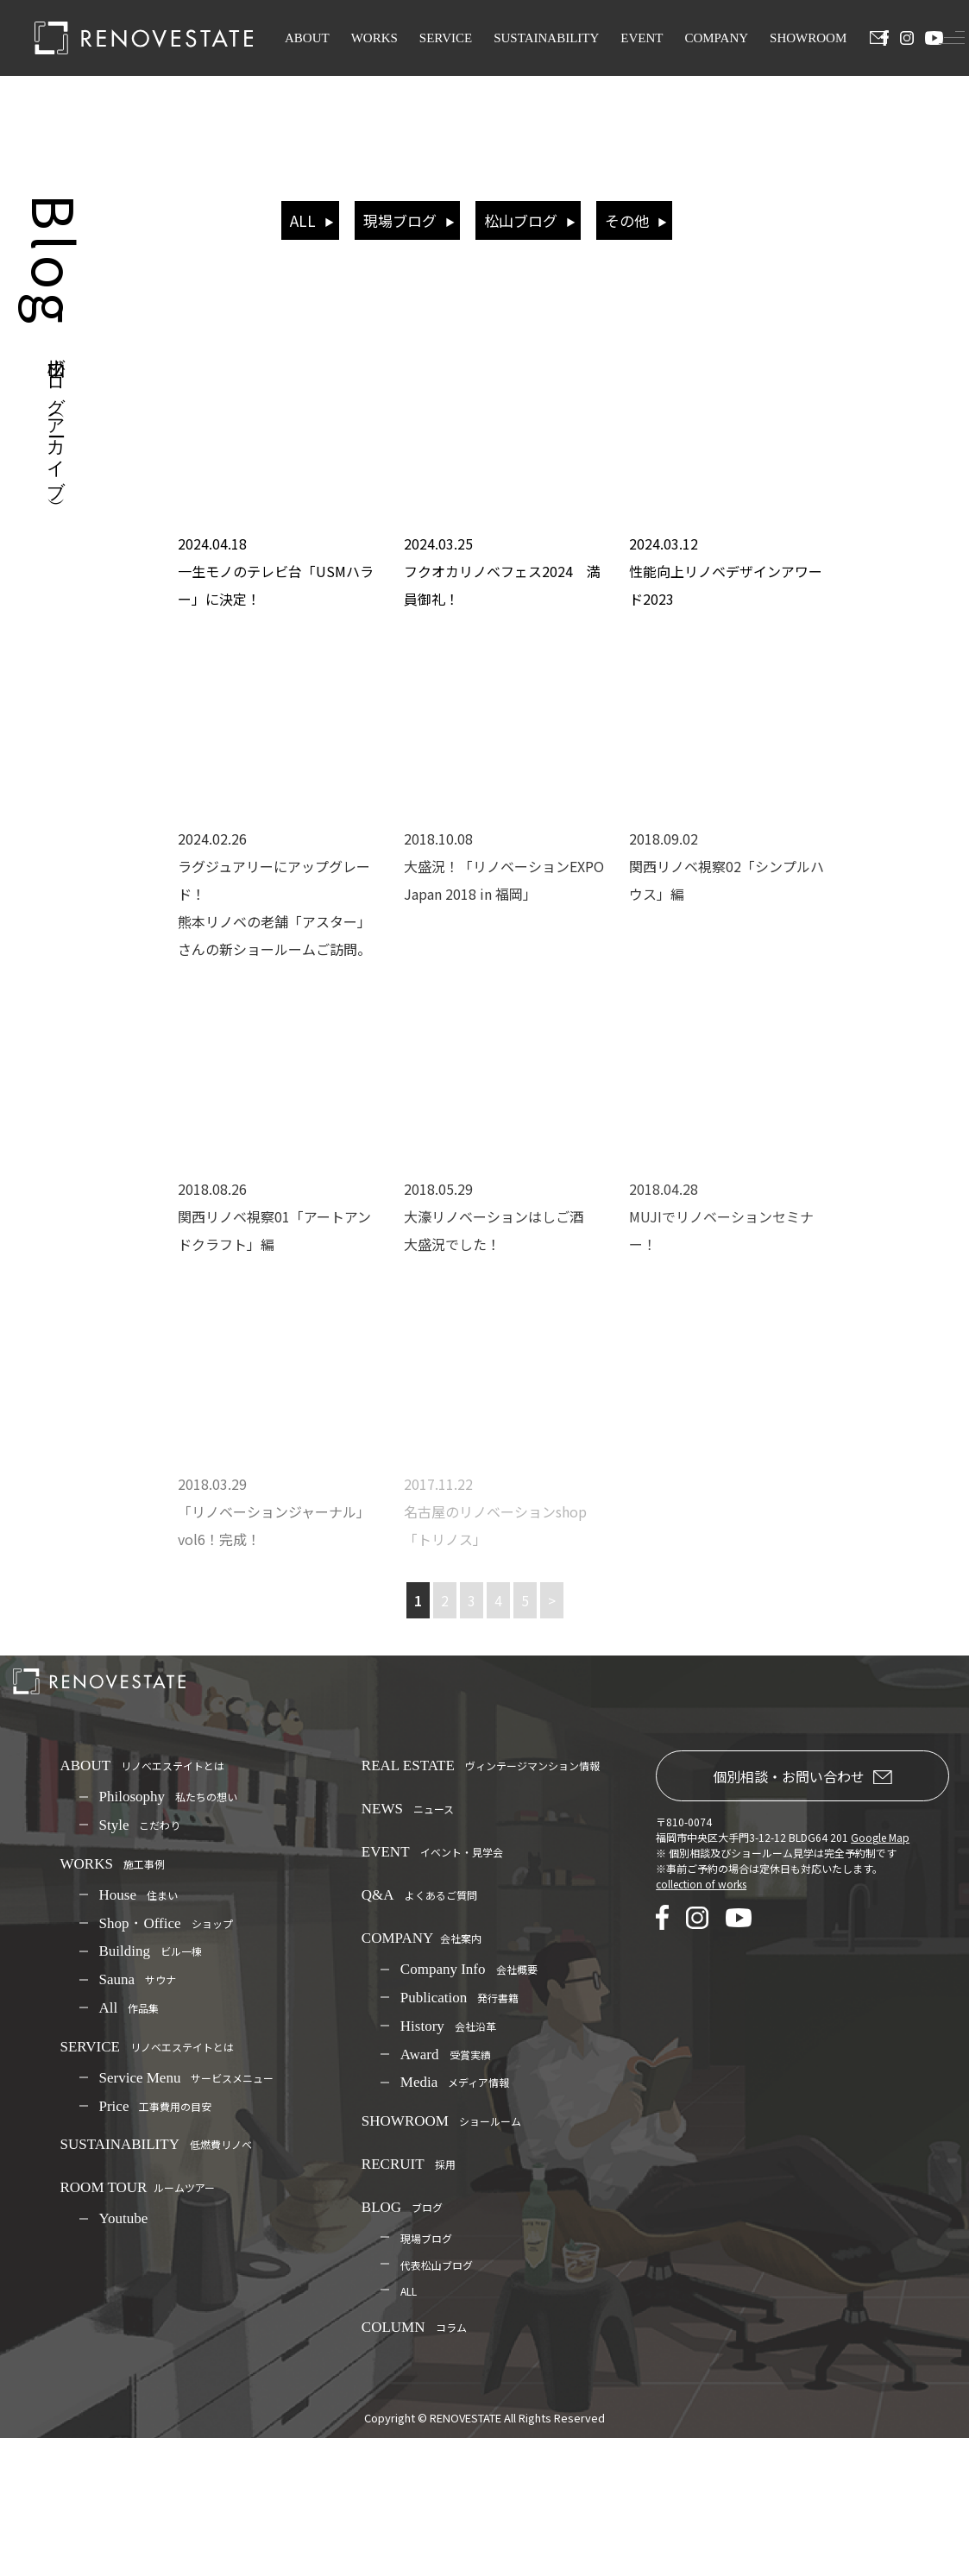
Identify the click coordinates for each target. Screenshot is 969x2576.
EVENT (641, 38)
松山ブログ (520, 220)
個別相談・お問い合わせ (802, 1776)
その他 (627, 220)
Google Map (880, 1837)
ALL (303, 220)
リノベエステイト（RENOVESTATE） (506, 310)
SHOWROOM (808, 38)
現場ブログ (400, 220)
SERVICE (445, 38)
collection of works (701, 1883)
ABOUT (307, 38)
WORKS (374, 38)
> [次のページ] (552, 1600)
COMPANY (716, 38)
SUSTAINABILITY (546, 38)
